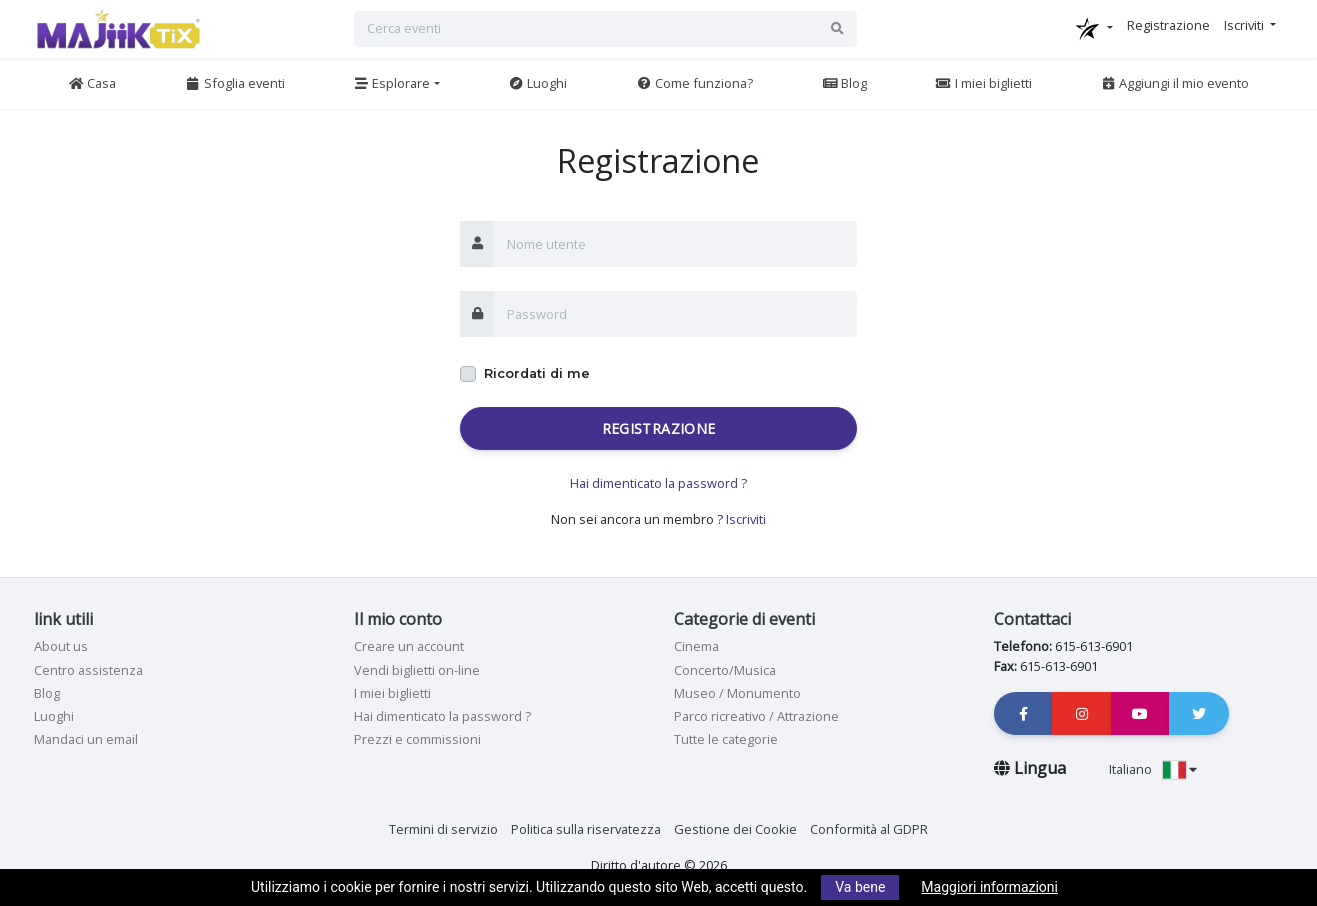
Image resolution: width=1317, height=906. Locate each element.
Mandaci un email (86, 739)
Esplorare (391, 83)
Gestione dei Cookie (735, 829)
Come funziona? (694, 83)
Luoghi (537, 83)
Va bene (860, 887)
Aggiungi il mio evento (1174, 83)
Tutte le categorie (726, 739)
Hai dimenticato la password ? (658, 483)
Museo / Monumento (737, 693)
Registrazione (659, 428)
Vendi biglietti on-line (417, 670)
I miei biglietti (983, 83)
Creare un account (409, 646)
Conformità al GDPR (869, 829)
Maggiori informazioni (989, 887)
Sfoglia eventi (235, 83)
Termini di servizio (443, 829)
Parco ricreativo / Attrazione (756, 716)
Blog (844, 83)
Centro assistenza (88, 670)
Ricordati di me (537, 373)
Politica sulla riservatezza (586, 829)
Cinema (696, 646)
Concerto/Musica (725, 670)
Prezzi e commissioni (417, 739)
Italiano (1153, 769)
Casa (92, 83)
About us (61, 646)
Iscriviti (746, 519)
